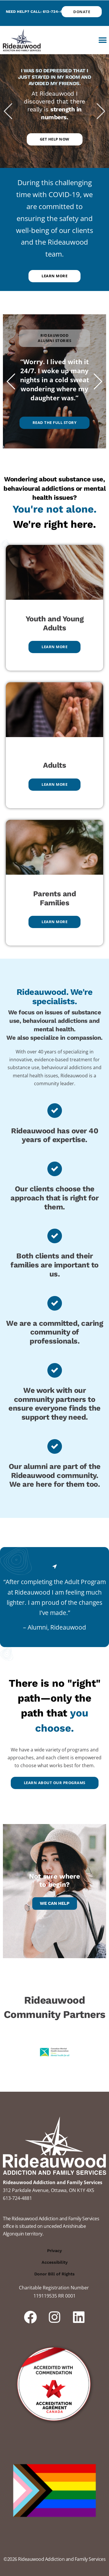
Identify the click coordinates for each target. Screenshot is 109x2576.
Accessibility (55, 2262)
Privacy (54, 2250)
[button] (102, 40)
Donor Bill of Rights (54, 2274)
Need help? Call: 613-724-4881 (37, 11)
